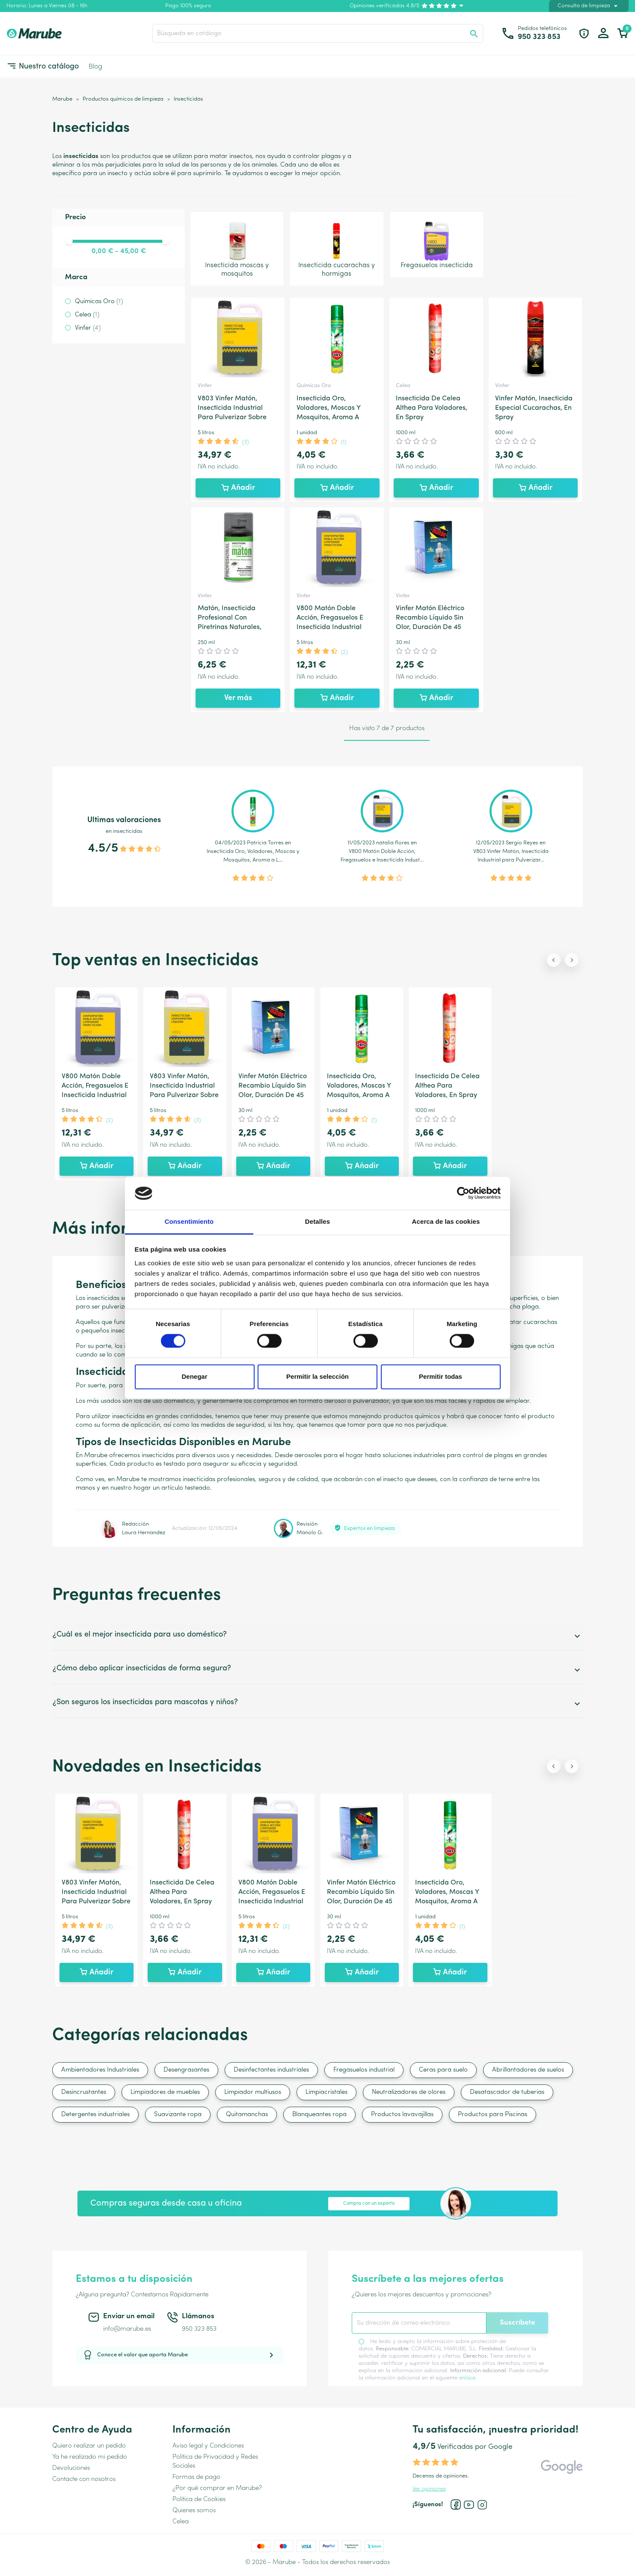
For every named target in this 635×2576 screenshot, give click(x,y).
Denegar (194, 1376)
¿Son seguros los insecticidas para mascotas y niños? (317, 1703)
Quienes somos (194, 2510)
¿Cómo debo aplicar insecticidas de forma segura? (317, 1669)
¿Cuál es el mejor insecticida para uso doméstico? (317, 1636)
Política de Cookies (199, 2499)
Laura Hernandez (143, 1532)
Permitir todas (440, 1376)
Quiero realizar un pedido (89, 2446)
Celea (87, 315)
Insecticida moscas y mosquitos (237, 248)
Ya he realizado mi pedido (89, 2457)
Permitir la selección (317, 1376)
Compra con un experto (369, 2203)
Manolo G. (310, 1532)
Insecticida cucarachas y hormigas (336, 248)
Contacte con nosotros (84, 2479)
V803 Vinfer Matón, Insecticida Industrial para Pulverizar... (511, 856)
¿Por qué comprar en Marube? (217, 2488)
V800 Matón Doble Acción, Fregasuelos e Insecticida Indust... (382, 856)
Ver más (238, 698)
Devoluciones (71, 2468)
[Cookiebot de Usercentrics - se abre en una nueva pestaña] (463, 1193)
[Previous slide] (554, 960)
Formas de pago (196, 2477)
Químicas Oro (99, 301)
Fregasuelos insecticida (437, 244)
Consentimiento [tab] (189, 1221)
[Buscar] (317, 33)
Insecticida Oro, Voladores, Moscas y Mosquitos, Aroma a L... (253, 856)
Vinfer (88, 328)
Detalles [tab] (317, 1221)
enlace (467, 2378)
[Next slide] (572, 960)
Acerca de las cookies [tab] (446, 1221)
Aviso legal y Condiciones (208, 2446)
